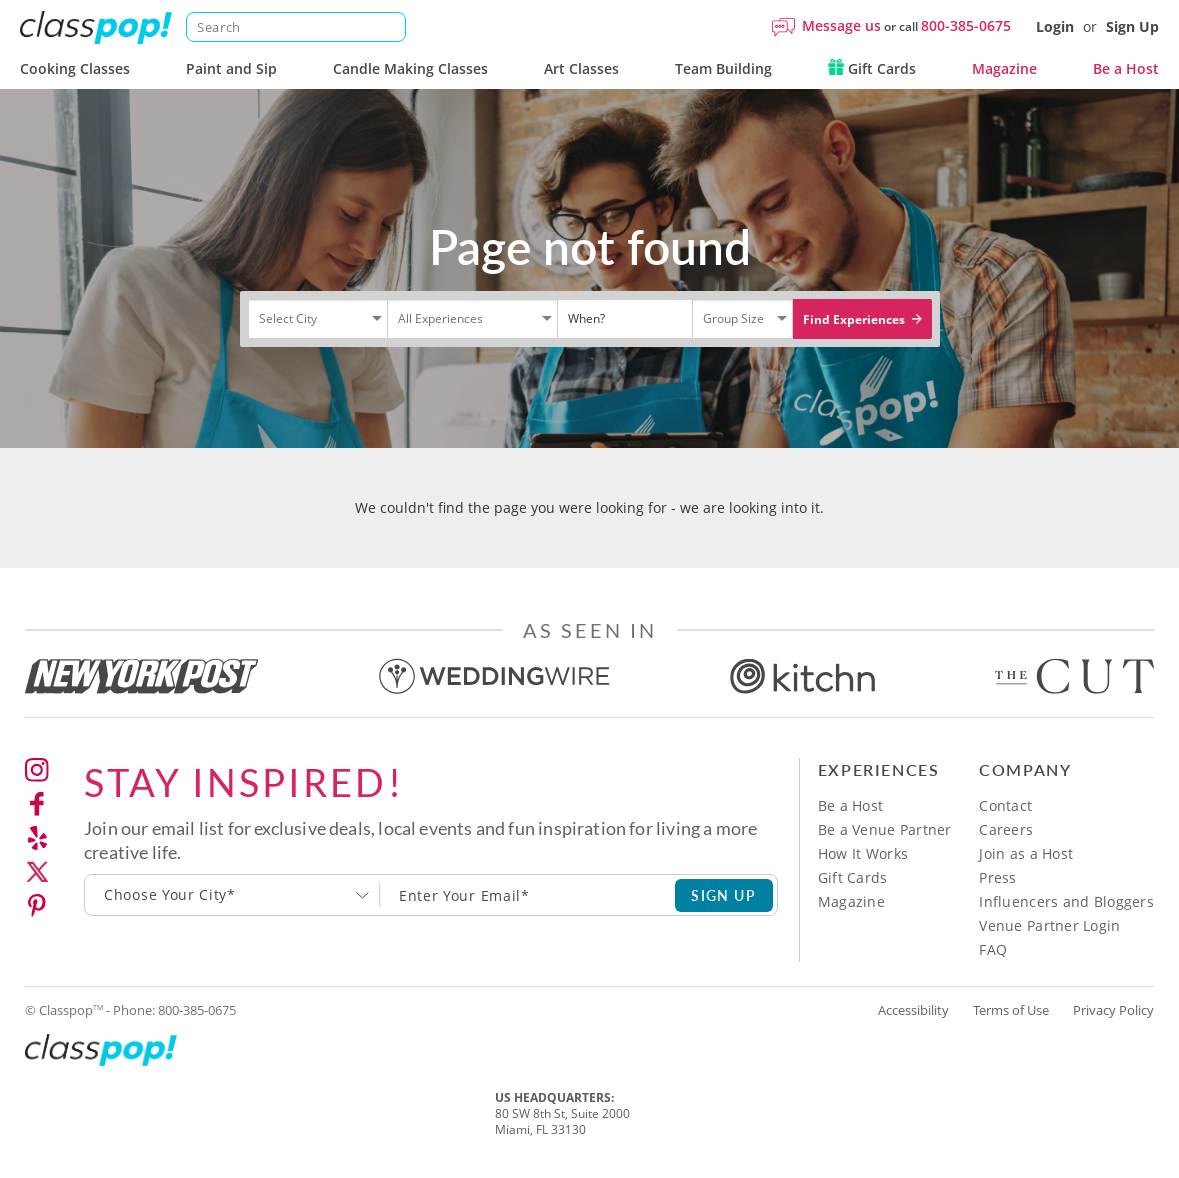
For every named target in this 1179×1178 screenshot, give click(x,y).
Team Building (723, 68)
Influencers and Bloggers (1066, 901)
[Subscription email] (527, 895)
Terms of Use (1011, 1010)
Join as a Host (1026, 853)
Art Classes (581, 68)
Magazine (1004, 68)
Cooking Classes (75, 68)
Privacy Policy (1113, 1010)
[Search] (296, 27)
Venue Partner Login (1049, 925)
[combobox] (232, 895)
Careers (1006, 829)
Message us (841, 25)
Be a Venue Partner (885, 829)
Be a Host (1126, 68)
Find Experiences (862, 319)
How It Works (863, 853)
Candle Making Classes (410, 68)
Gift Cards (872, 68)
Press (997, 877)
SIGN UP (723, 895)
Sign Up (1132, 26)
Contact (1005, 805)
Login (1055, 26)
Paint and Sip (231, 68)
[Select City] (261, 335)
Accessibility (913, 1010)
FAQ (993, 949)
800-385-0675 (966, 25)
